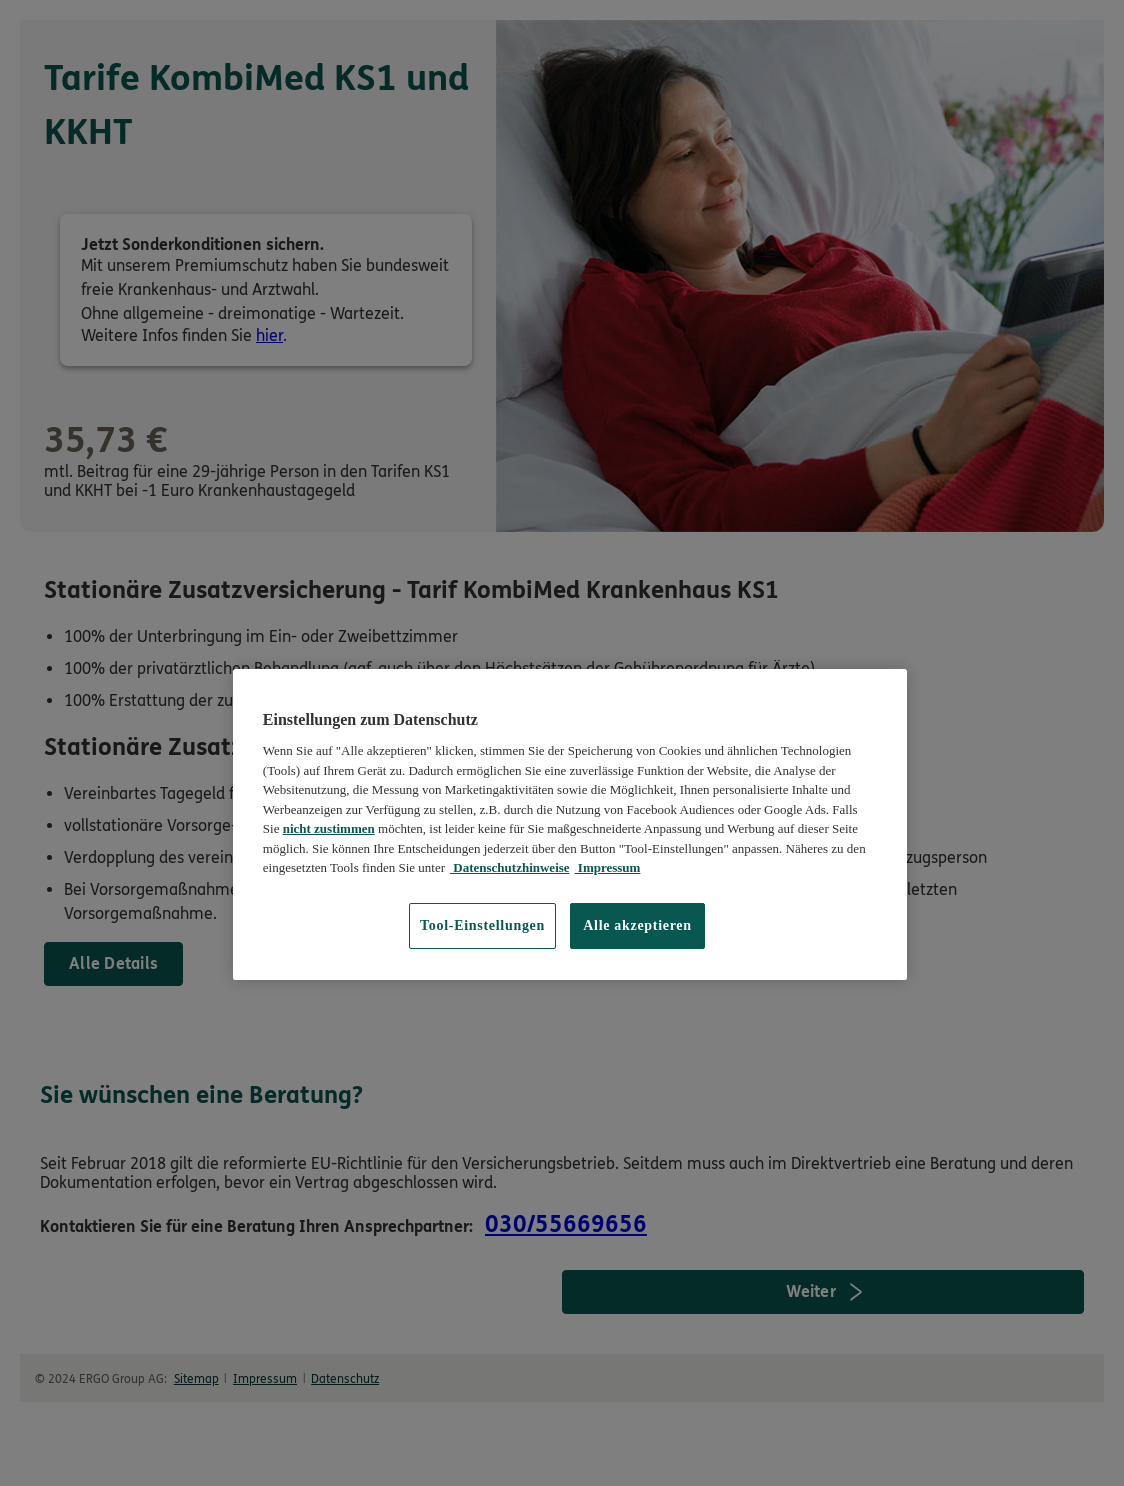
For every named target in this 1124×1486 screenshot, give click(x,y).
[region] (570, 824)
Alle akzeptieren (637, 925)
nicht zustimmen (329, 828)
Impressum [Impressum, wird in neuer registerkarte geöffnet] (608, 867)
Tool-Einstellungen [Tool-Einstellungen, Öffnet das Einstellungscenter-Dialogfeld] (482, 925)
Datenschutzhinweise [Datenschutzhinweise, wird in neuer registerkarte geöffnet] (510, 867)
